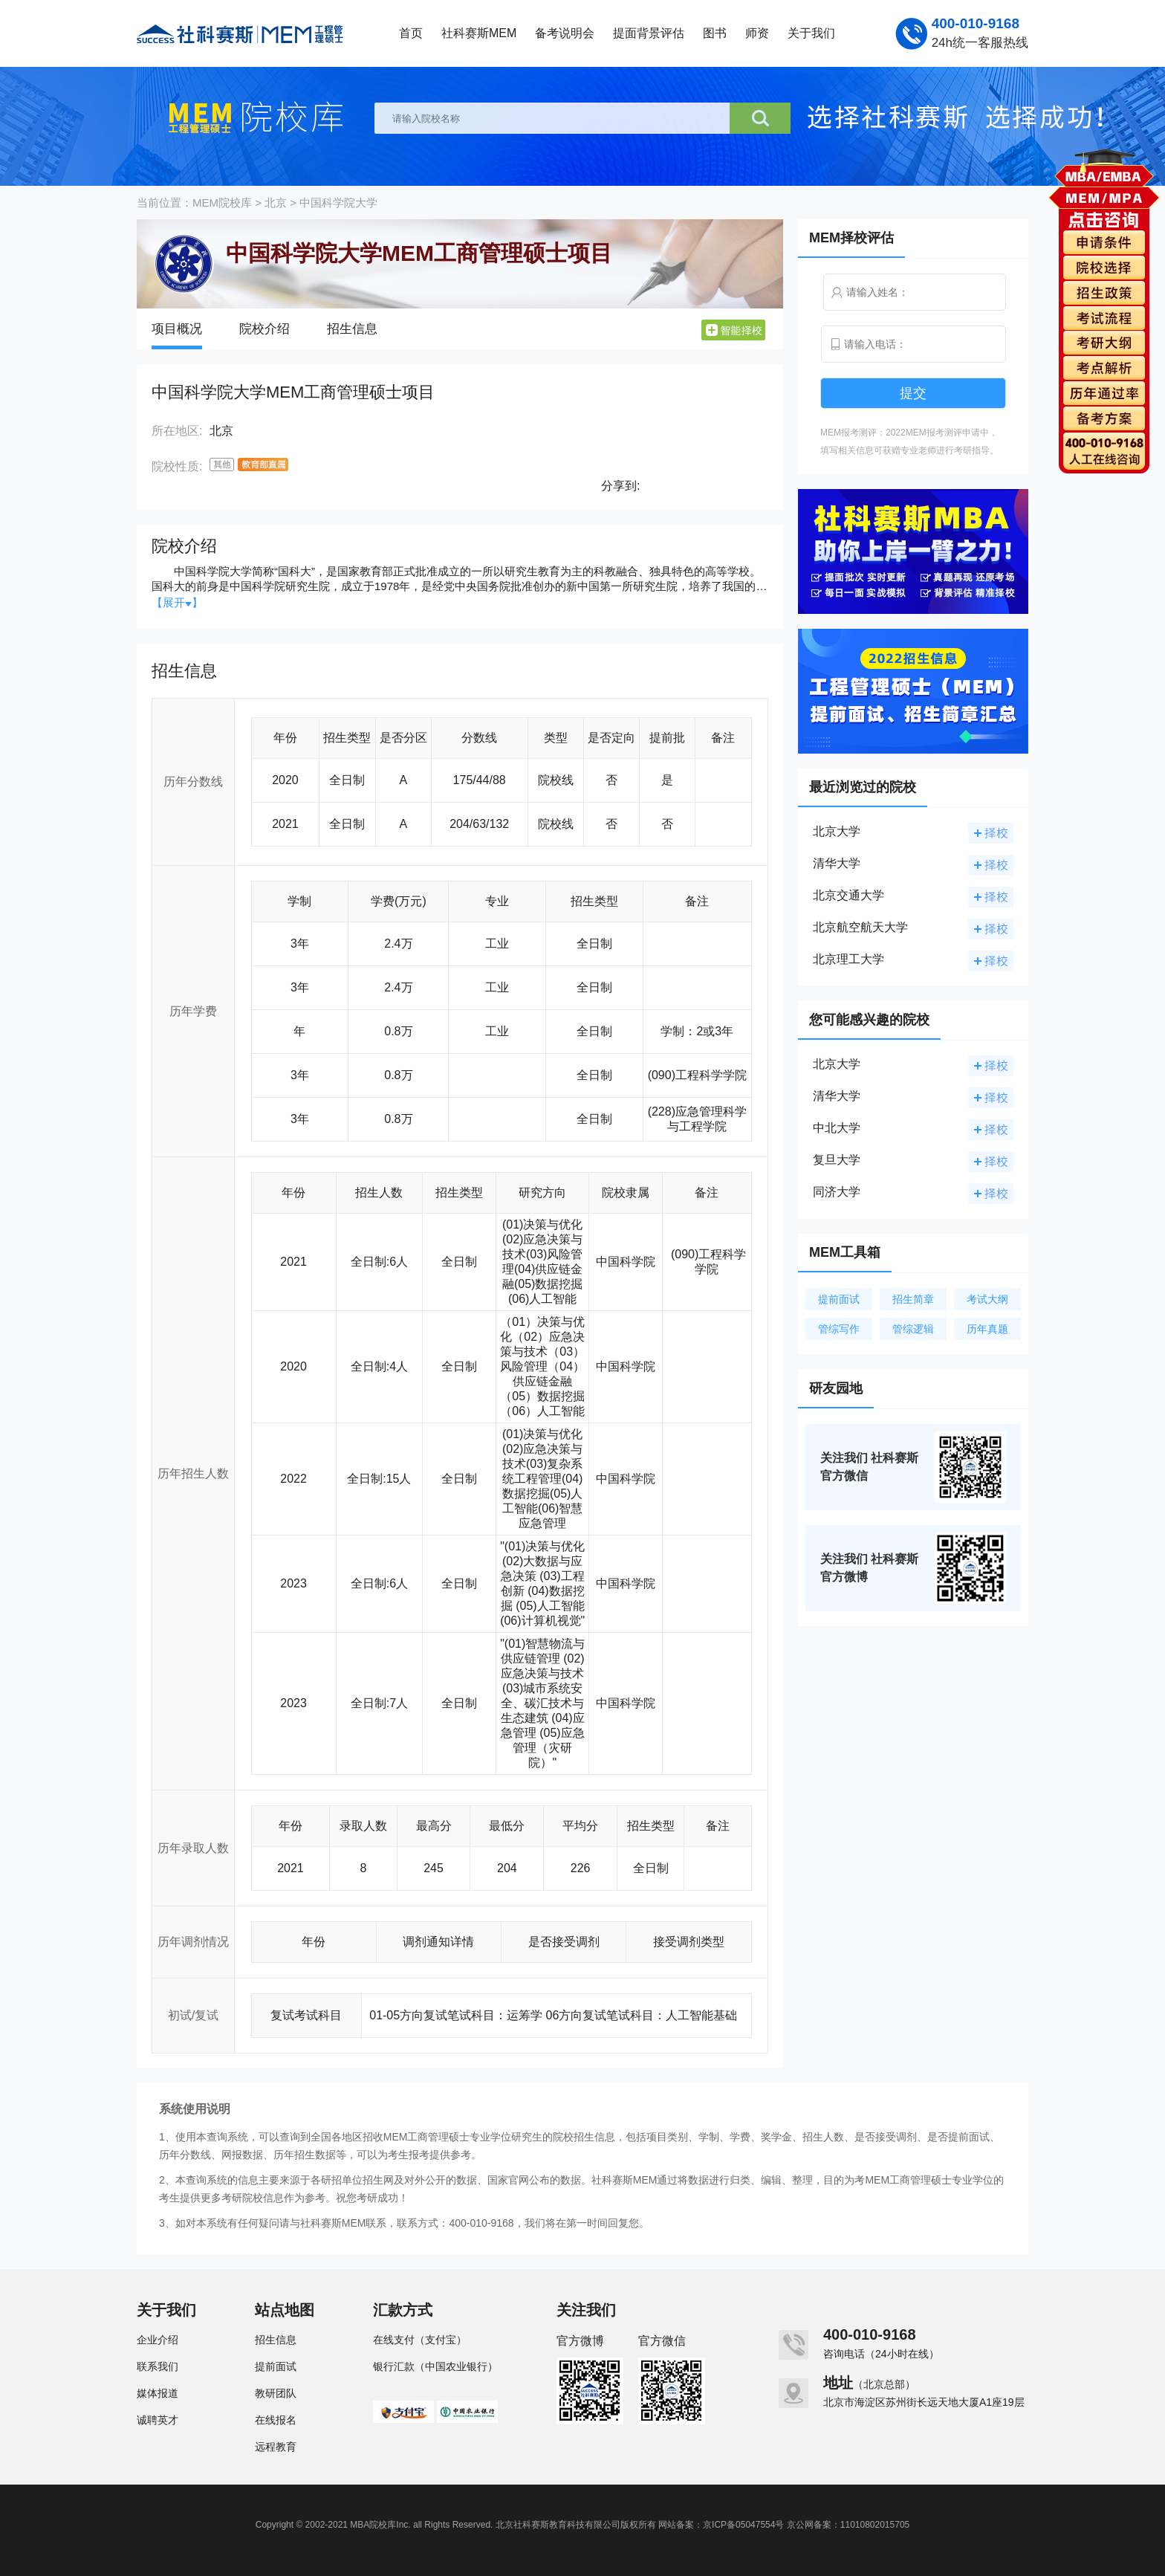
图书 (715, 33)
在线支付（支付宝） (420, 2340)
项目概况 (177, 329)
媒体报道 (157, 2393)
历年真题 (987, 1329)
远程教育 (275, 2447)
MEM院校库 (222, 202)
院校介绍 (264, 329)
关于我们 (811, 33)
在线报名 (275, 2420)
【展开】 (177, 602)
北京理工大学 (848, 959)
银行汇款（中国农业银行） (435, 2366)
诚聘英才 (157, 2420)
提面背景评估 (648, 33)
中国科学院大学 (338, 202)
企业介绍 (157, 2340)
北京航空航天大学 (860, 927)
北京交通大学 (848, 895)
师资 (757, 33)
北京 (276, 202)
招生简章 (913, 1299)
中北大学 (836, 1128)
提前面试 (839, 1299)
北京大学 (836, 831)
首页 (411, 33)
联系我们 (157, 2366)
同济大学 (836, 1191)
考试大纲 (987, 1299)
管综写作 (839, 1329)
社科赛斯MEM (478, 33)
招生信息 (352, 329)
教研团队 (275, 2393)
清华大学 (836, 863)
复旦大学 (836, 1159)
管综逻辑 (913, 1329)
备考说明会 (564, 33)
